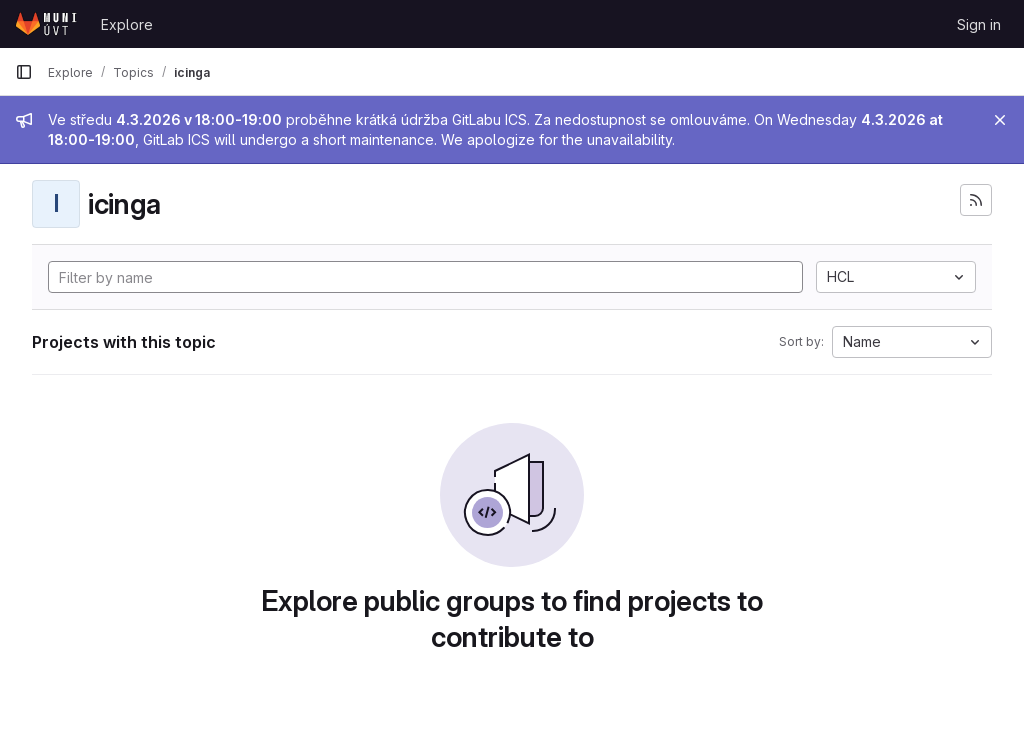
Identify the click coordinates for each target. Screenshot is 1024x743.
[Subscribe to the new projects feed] (976, 200)
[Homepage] (48, 24)
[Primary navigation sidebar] (24, 72)
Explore (127, 24)
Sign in (979, 24)
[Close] (1000, 120)
